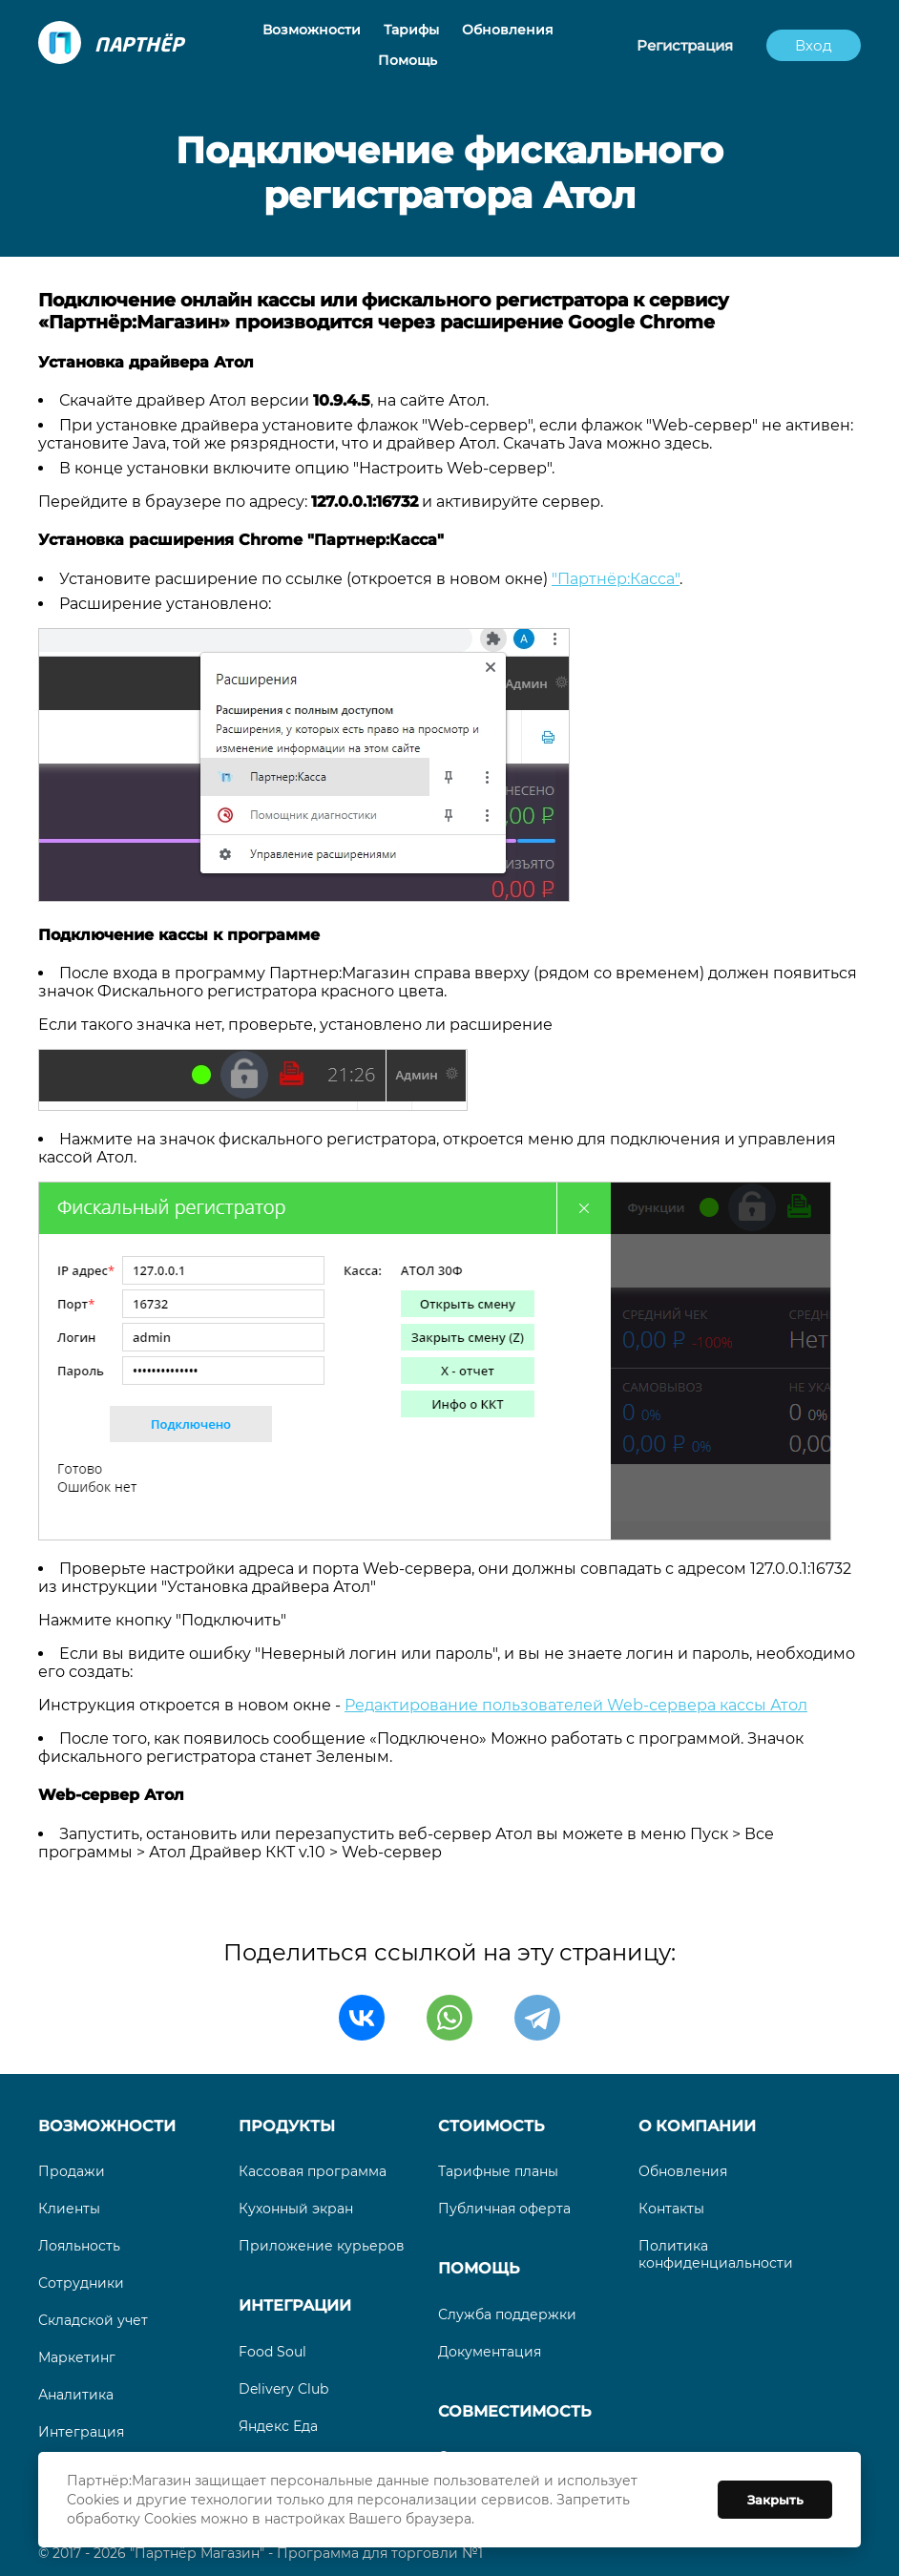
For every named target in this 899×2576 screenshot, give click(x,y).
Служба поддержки (507, 2314)
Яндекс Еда (278, 2426)
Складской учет (93, 2320)
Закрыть (775, 2499)
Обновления (682, 2171)
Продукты (287, 2126)
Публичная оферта (504, 2208)
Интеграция (81, 2431)
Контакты (671, 2208)
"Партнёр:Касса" (615, 579)
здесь (686, 443)
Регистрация (685, 45)
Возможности (107, 2126)
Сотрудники (81, 2283)
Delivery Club (283, 2389)
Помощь (478, 2268)
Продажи (71, 2171)
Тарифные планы (498, 2171)
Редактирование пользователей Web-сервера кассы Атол (576, 1705)
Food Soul (272, 2351)
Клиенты (69, 2208)
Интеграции (295, 2305)
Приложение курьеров (322, 2245)
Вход (813, 45)
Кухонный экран (296, 2208)
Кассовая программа (313, 2171)
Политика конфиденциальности (715, 2254)
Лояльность (79, 2245)
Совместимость (514, 2411)
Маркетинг (76, 2357)
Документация (489, 2351)
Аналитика (76, 2394)
